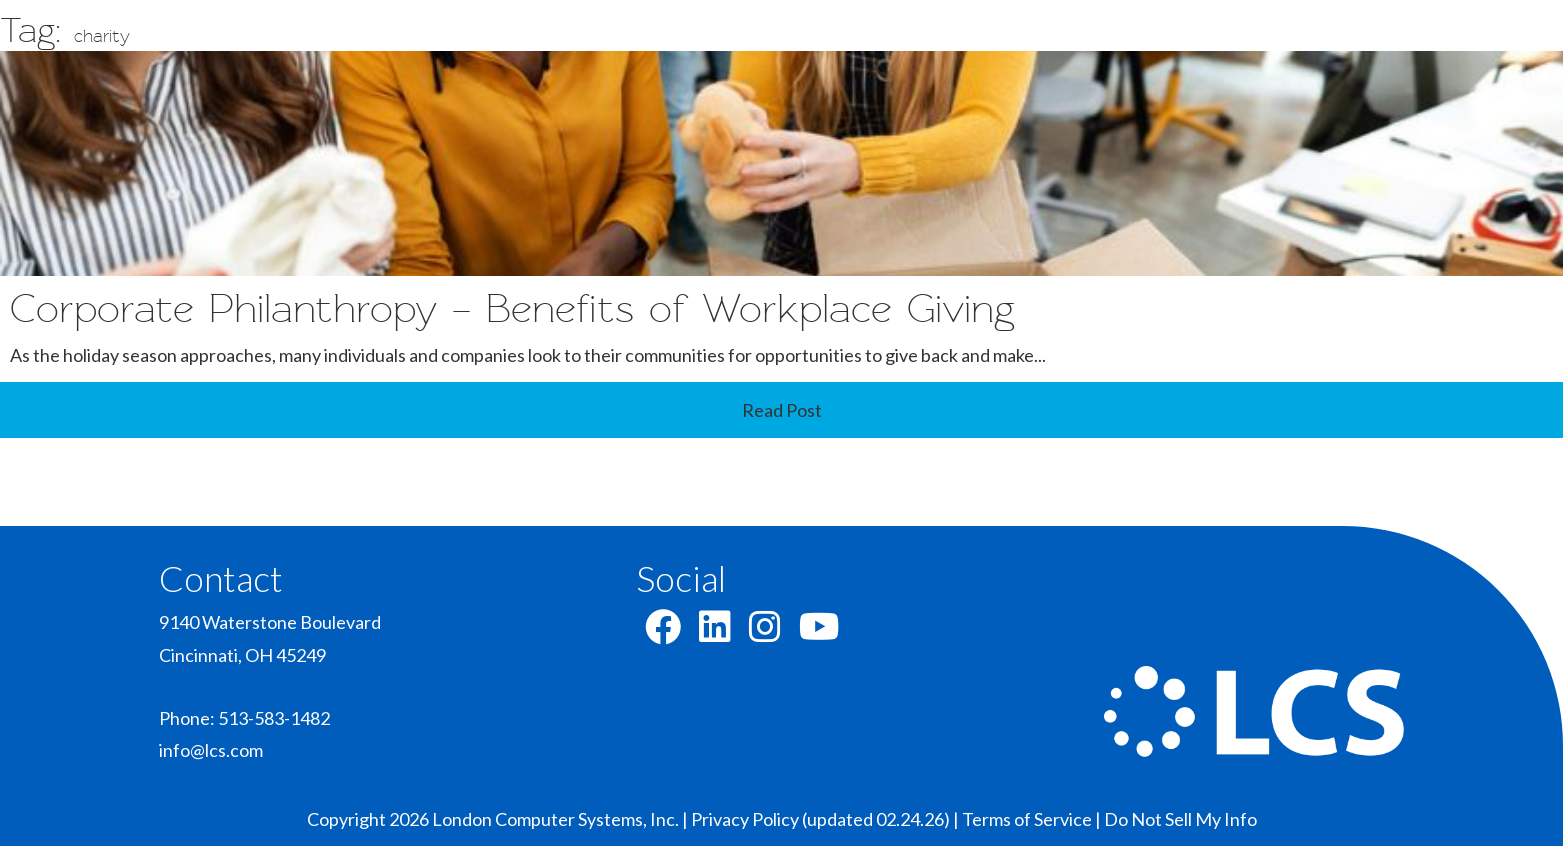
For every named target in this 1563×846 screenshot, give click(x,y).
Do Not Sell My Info (1180, 819)
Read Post (782, 410)
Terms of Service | (1033, 819)
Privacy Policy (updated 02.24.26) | (826, 819)
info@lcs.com (211, 750)
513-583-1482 (274, 718)
